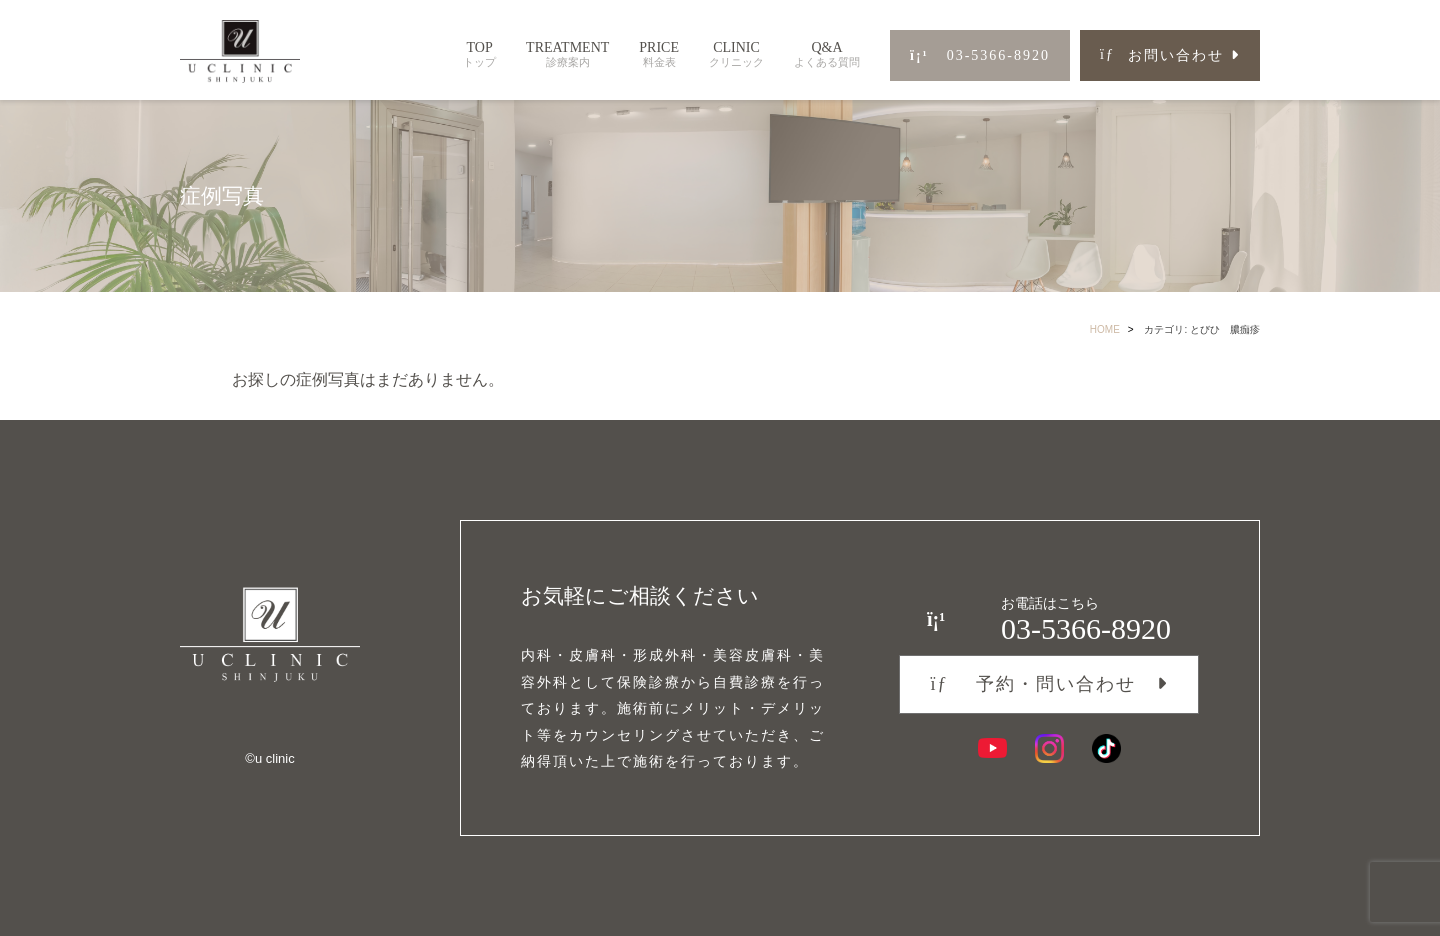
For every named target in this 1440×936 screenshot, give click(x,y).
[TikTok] (1106, 748)
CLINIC (736, 54)
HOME (1105, 329)
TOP (479, 54)
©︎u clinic (269, 758)
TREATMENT (567, 54)
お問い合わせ (1162, 55)
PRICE (659, 54)
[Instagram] (1049, 748)
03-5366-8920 (980, 55)
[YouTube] (992, 748)
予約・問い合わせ (1032, 684)
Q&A (827, 54)
